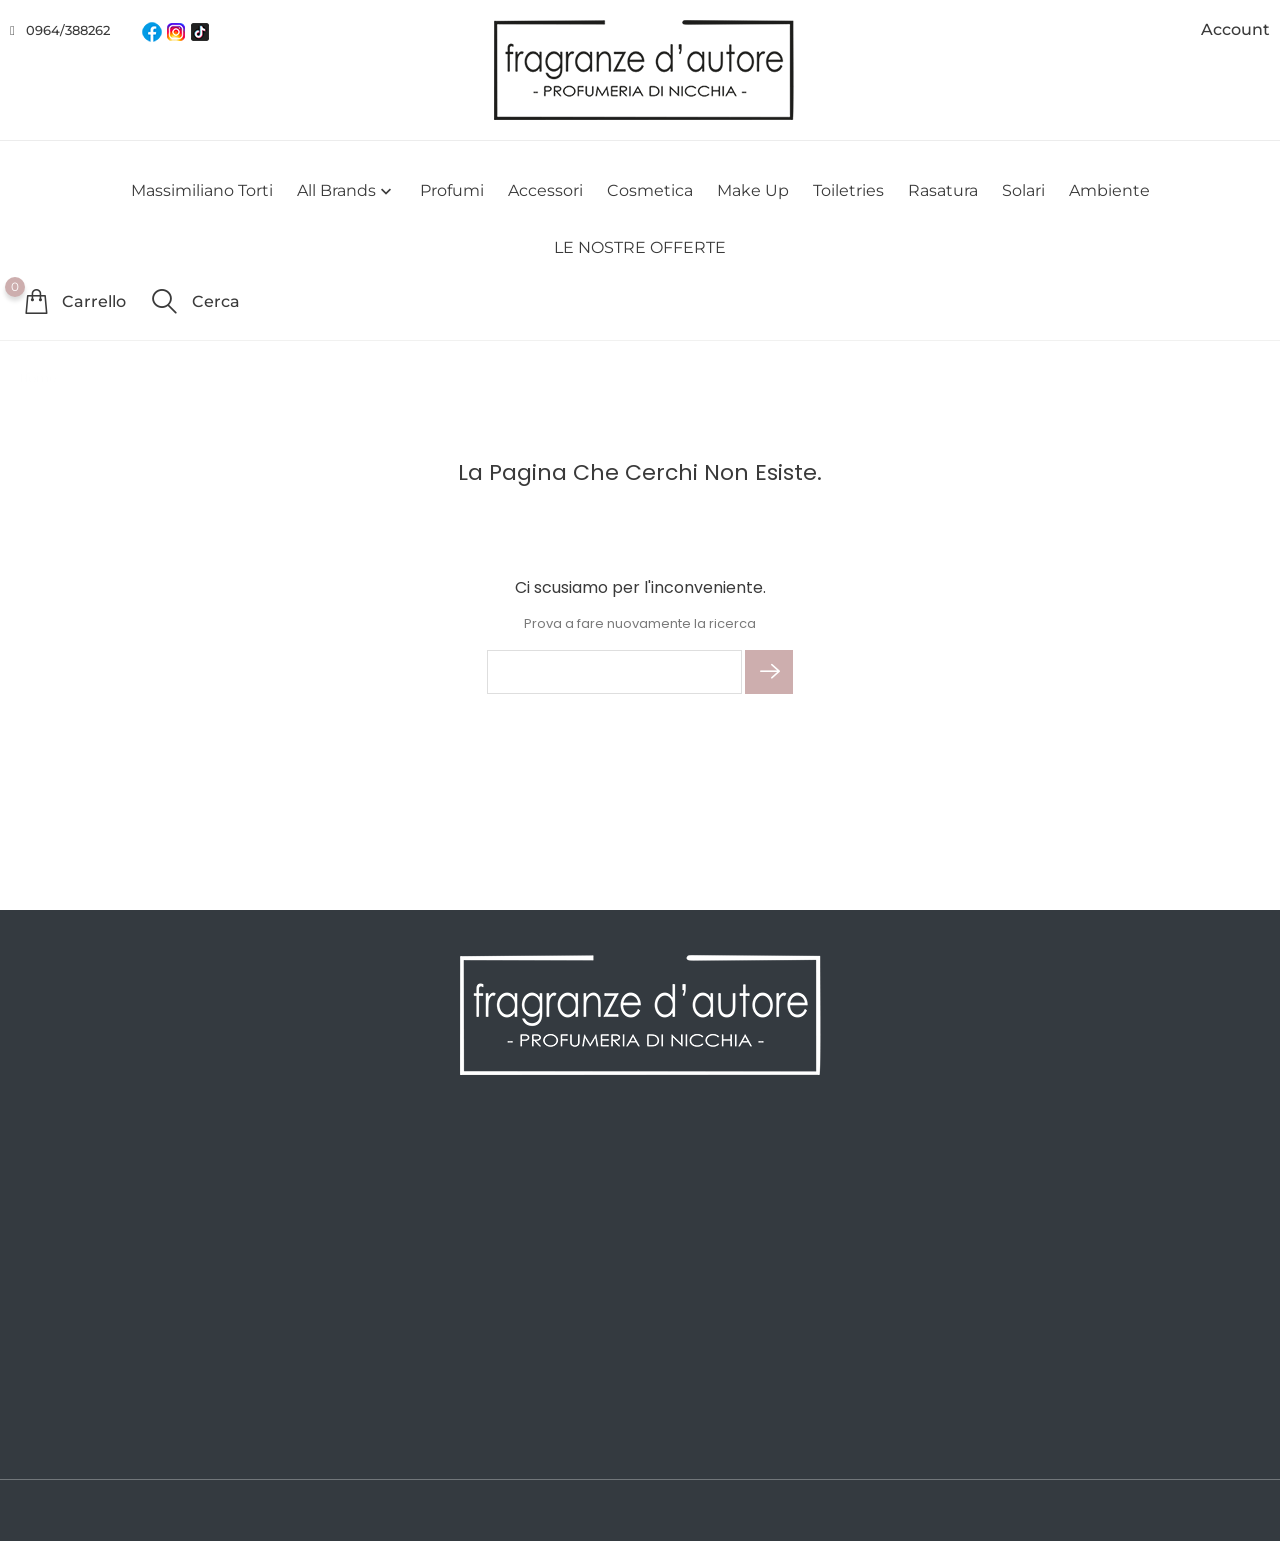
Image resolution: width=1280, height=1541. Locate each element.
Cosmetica (650, 190)
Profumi (452, 190)
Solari (1023, 190)
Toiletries (848, 190)
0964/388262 (68, 30)
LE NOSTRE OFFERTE (640, 247)
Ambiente (1109, 190)
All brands (346, 191)
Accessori (545, 190)
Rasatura (943, 190)
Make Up (753, 190)
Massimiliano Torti (202, 190)
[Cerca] (614, 672)
